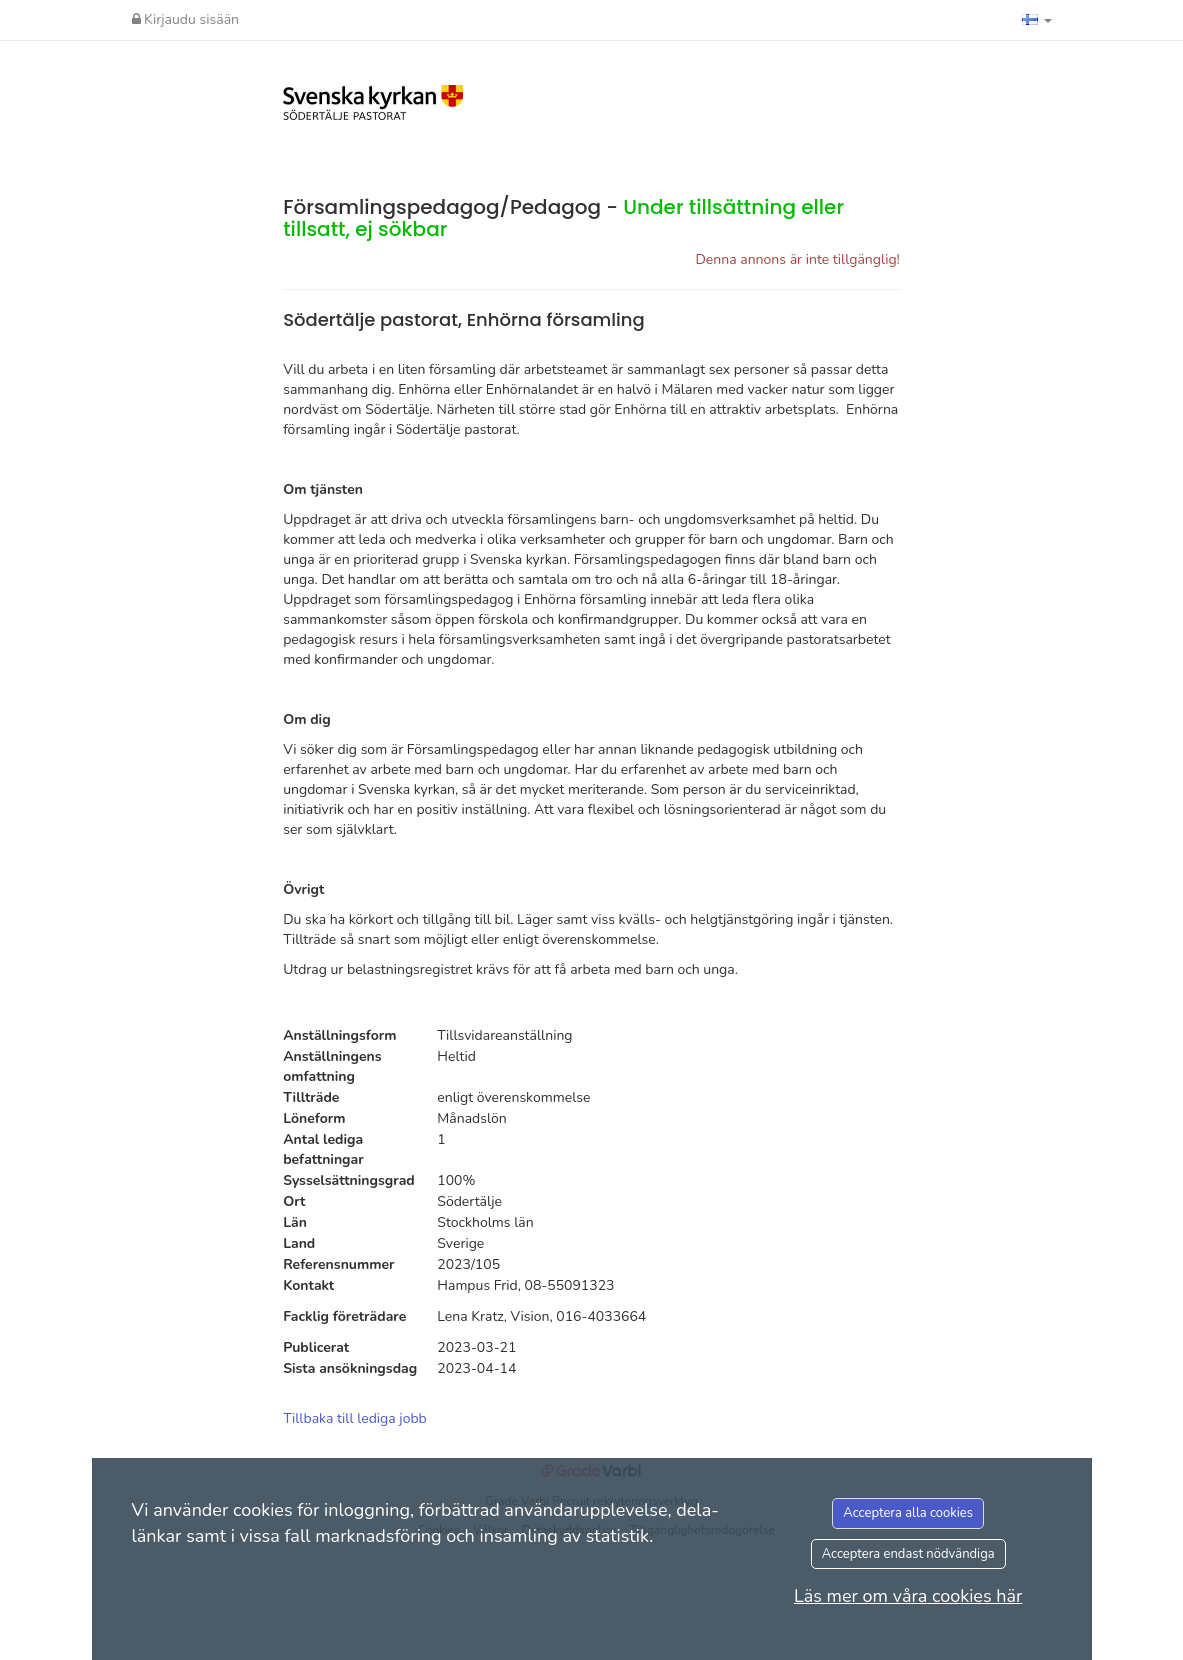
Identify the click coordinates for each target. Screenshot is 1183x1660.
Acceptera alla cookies (908, 1513)
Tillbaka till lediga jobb (355, 1418)
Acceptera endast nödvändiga (908, 1554)
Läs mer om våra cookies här (908, 1596)
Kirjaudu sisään (186, 19)
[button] (1037, 20)
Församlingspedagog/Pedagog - (563, 218)
